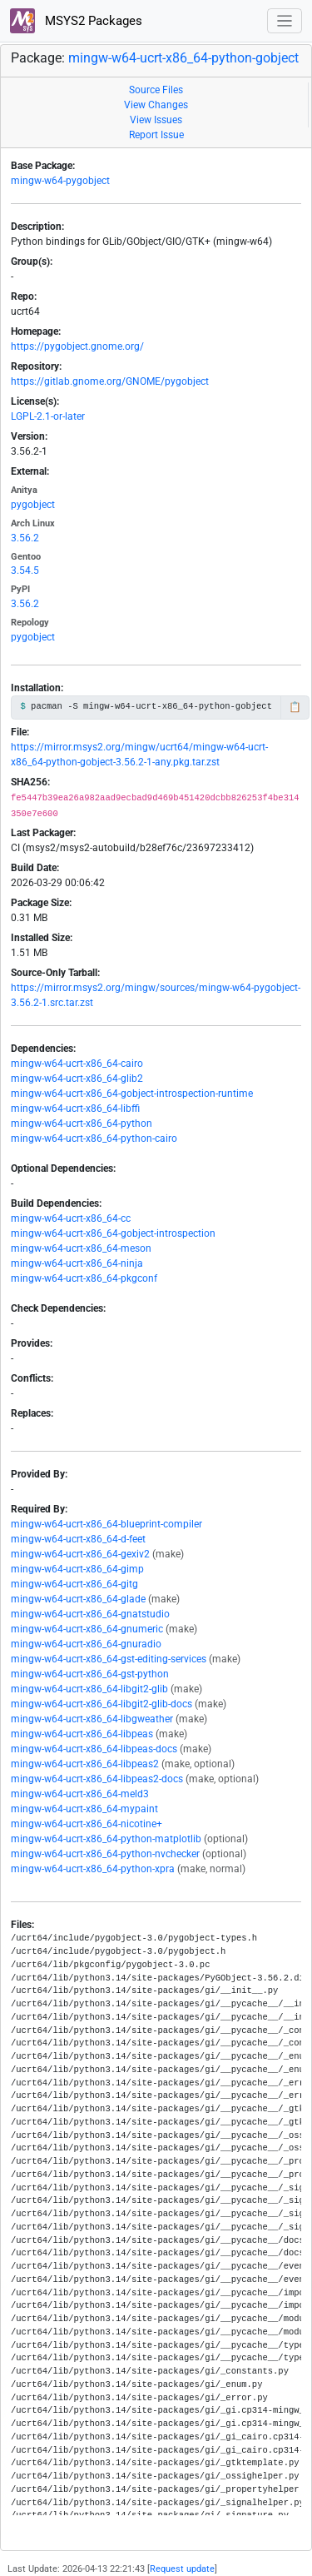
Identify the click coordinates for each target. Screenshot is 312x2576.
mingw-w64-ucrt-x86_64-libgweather (92, 1719)
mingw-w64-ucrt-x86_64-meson (81, 1248)
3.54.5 (25, 570)
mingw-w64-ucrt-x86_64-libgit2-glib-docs (101, 1704)
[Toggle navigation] (285, 21)
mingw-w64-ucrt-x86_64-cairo (77, 1063)
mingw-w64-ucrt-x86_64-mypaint (84, 1809)
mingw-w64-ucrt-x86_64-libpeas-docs (94, 1749)
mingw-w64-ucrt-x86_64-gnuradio (86, 1644)
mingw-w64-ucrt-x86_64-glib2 (77, 1078)
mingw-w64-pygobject (60, 181)
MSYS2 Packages (76, 20)
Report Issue (156, 135)
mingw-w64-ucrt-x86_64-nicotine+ (86, 1824)
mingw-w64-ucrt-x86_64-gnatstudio (90, 1614)
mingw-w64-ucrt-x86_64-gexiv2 (80, 1554)
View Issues (156, 120)
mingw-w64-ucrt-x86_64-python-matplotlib (106, 1839)
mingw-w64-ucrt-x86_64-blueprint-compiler (106, 1524)
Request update (182, 2569)
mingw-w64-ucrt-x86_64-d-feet (78, 1539)
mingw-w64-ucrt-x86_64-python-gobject (183, 58)
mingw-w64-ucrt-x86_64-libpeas (82, 1734)
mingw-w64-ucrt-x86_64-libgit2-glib (89, 1689)
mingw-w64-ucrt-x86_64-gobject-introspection (113, 1233)
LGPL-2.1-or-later (48, 416)
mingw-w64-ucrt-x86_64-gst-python (90, 1674)
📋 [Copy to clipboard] (295, 707)
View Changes (156, 105)
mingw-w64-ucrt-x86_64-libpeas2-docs (97, 1779)
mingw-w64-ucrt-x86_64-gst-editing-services (108, 1659)
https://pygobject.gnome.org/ (77, 346)
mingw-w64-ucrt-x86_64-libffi (75, 1108)
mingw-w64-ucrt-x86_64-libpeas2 (85, 1764)
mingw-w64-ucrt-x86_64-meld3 (80, 1794)
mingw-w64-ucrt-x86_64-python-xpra (93, 1869)
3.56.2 (25, 538)
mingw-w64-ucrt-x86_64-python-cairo (94, 1138)
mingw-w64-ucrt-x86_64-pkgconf (84, 1278)
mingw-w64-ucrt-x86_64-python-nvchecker (105, 1854)
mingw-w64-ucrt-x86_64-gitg (74, 1584)
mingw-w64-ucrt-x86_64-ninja (77, 1263)
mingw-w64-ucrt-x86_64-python (81, 1123)
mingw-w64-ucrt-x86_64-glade (78, 1599)
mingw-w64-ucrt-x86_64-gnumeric (87, 1629)
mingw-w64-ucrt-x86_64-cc (71, 1218)
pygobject (33, 505)
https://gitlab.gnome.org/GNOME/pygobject (110, 381)
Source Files (156, 90)
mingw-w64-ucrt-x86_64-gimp (77, 1569)
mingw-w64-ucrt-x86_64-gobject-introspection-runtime (132, 1093)
